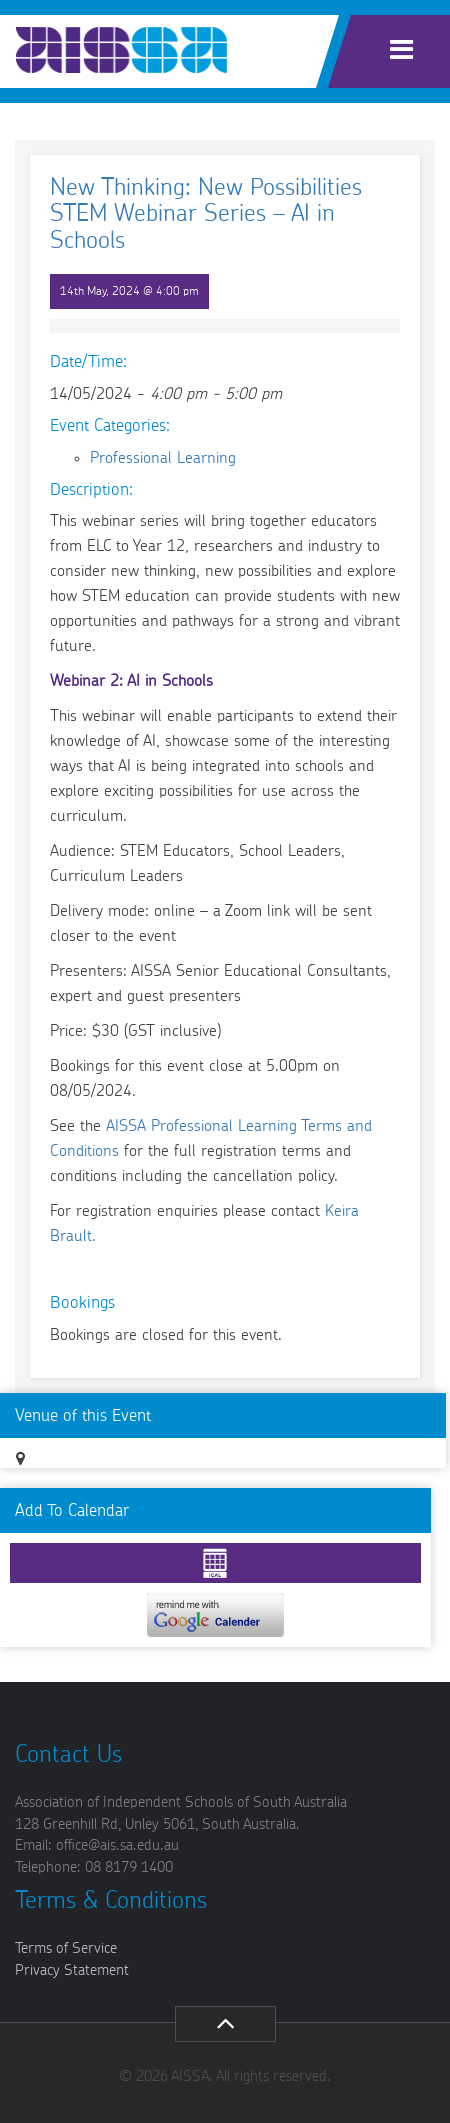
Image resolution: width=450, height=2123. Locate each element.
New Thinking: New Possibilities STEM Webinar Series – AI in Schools (206, 214)
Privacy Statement (72, 1970)
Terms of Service (66, 1948)
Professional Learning (163, 458)
